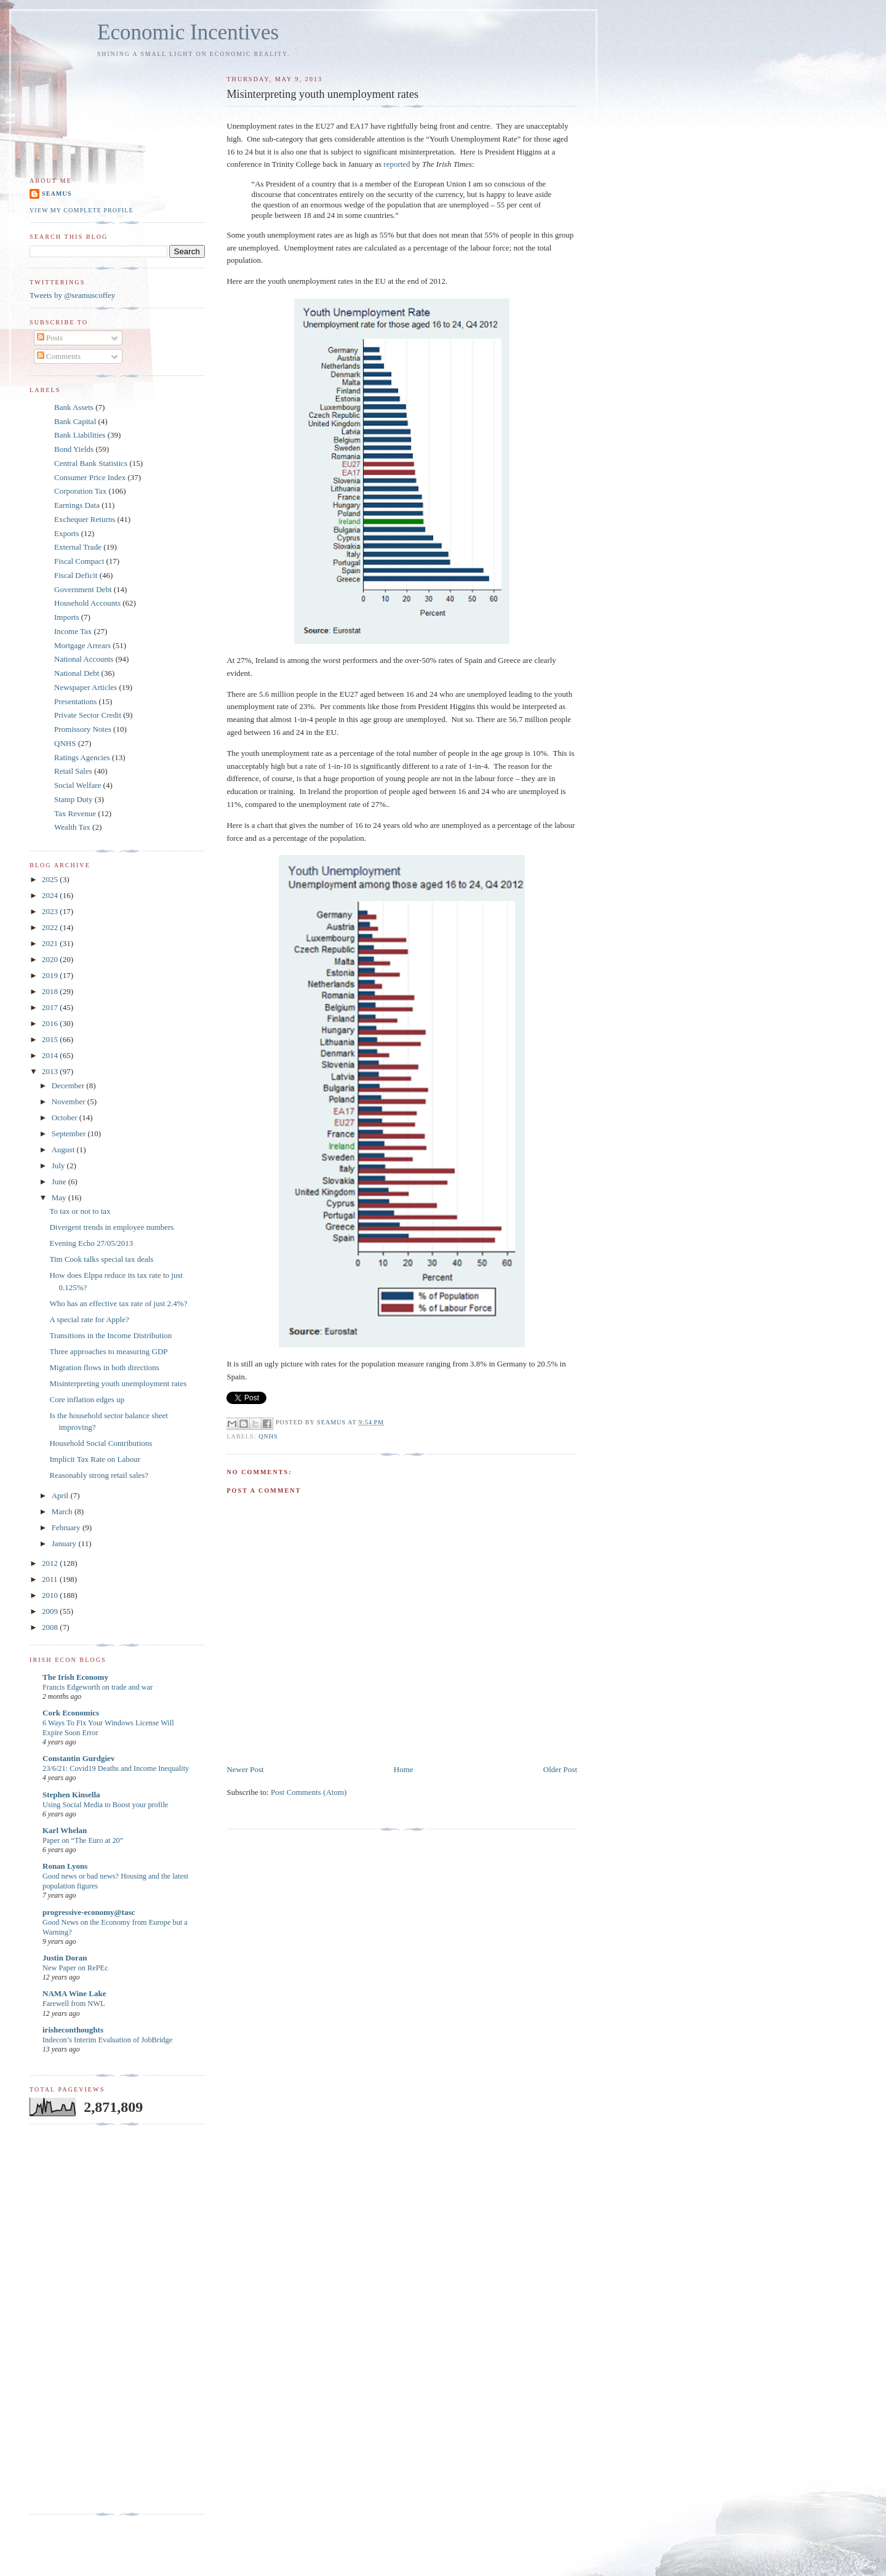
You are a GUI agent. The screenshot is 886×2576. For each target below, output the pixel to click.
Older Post (560, 1769)
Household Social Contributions (100, 1443)
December (69, 1085)
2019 (51, 975)
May (60, 1197)
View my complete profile (82, 210)
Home (403, 1769)
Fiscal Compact (79, 561)
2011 (51, 1579)
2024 (51, 895)
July (59, 1165)
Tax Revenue (75, 813)
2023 (51, 911)
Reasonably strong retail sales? (98, 1475)
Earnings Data (77, 505)
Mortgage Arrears (82, 645)
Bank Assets (74, 407)
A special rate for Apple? (89, 1319)
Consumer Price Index (90, 477)
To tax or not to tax (79, 1211)
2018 (51, 991)
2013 (51, 1071)
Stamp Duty (73, 799)
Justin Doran (64, 1957)
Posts (50, 337)
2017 (51, 1007)
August (64, 1149)
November (69, 1101)
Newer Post (244, 1769)
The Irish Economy (75, 1677)
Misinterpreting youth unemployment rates (117, 1383)
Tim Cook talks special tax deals (101, 1259)
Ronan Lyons (64, 1866)
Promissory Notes (82, 729)
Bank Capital (75, 421)
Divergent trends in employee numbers (111, 1227)
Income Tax (73, 631)
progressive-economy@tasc (88, 1912)
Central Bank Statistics (90, 463)
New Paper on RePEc (75, 1968)
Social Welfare (77, 785)
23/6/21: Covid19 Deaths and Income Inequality (115, 1768)
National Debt (76, 673)
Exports (66, 533)
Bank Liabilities (79, 434)
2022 (51, 927)
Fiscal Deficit (75, 575)
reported (396, 164)
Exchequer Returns (84, 519)
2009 (51, 1611)
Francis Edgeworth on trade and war (97, 1687)
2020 (51, 959)
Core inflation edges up (86, 1399)
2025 (51, 879)
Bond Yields (74, 449)
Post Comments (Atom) (309, 1792)
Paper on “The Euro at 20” (82, 1840)
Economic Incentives (188, 32)
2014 (51, 1055)
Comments (59, 356)
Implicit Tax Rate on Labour (94, 1459)
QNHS (268, 1436)
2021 (51, 943)
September (70, 1133)
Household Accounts (87, 603)
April (61, 1495)
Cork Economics (70, 1712)
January (65, 1543)
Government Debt (83, 589)
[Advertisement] (79, 2319)
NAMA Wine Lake (74, 1993)
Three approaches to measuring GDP (108, 1351)
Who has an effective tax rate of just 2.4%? (118, 1303)
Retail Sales (73, 771)
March (63, 1511)
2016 (51, 1023)
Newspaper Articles (85, 687)
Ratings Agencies (82, 757)
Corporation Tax (80, 491)
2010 (51, 1595)
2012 (51, 1563)
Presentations (75, 701)
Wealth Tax (72, 827)
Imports (66, 617)
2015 (51, 1039)
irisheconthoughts (72, 2029)
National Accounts (83, 659)
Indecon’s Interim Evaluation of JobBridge (107, 2040)
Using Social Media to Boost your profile (105, 1804)
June (60, 1181)
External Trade (78, 547)
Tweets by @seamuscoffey (72, 295)
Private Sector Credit (87, 715)
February (67, 1527)
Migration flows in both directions (104, 1367)
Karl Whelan (64, 1830)
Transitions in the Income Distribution (110, 1335)
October (65, 1117)
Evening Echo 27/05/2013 (91, 1243)
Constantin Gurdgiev (78, 1758)
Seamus (56, 193)
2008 (51, 1627)
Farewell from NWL (73, 2003)
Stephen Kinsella (71, 1794)
